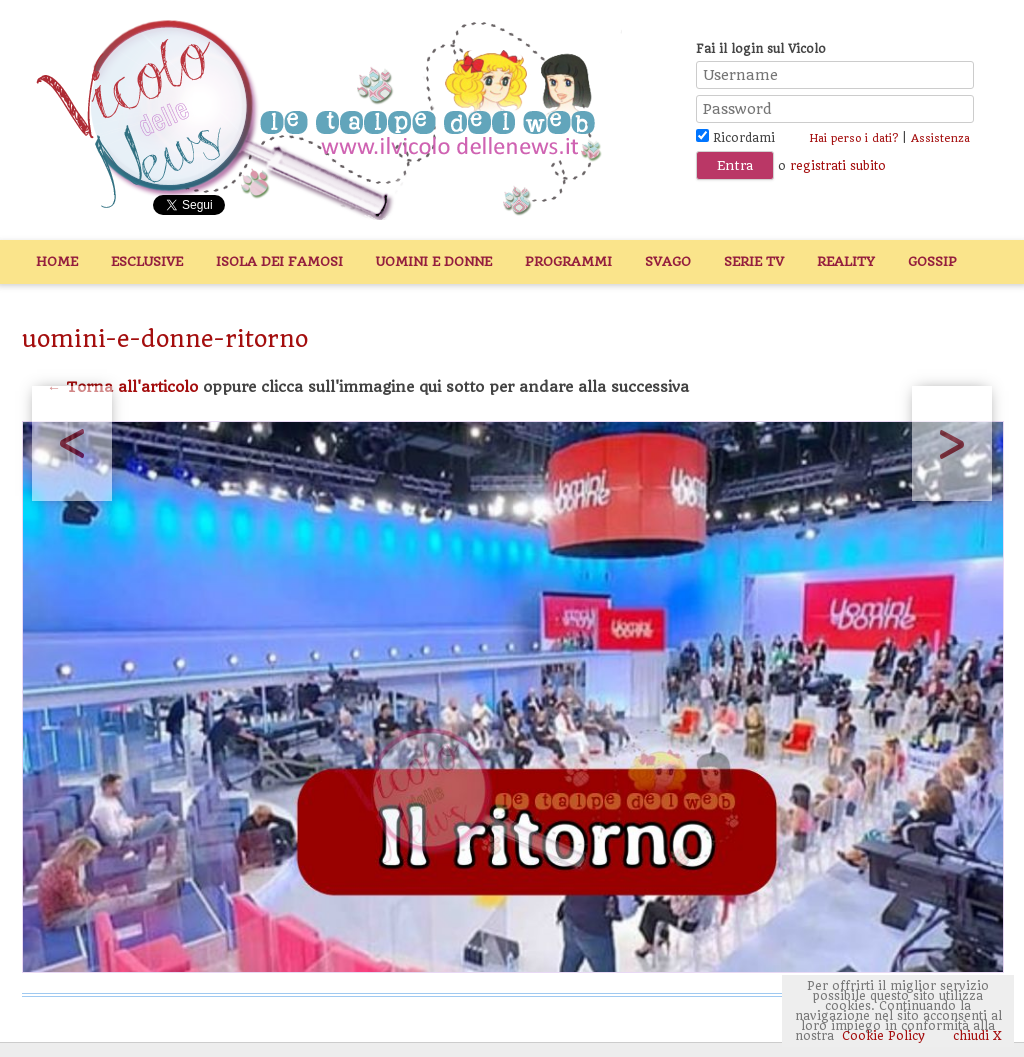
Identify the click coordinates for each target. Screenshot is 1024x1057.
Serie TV (754, 261)
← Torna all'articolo (122, 387)
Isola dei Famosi (279, 261)
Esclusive (147, 261)
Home (57, 261)
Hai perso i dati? (853, 138)
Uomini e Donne (434, 261)
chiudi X (975, 1036)
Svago (668, 261)
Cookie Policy (883, 1036)
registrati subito (838, 166)
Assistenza (940, 138)
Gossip (932, 261)
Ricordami (735, 138)
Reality (846, 261)
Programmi (568, 261)
